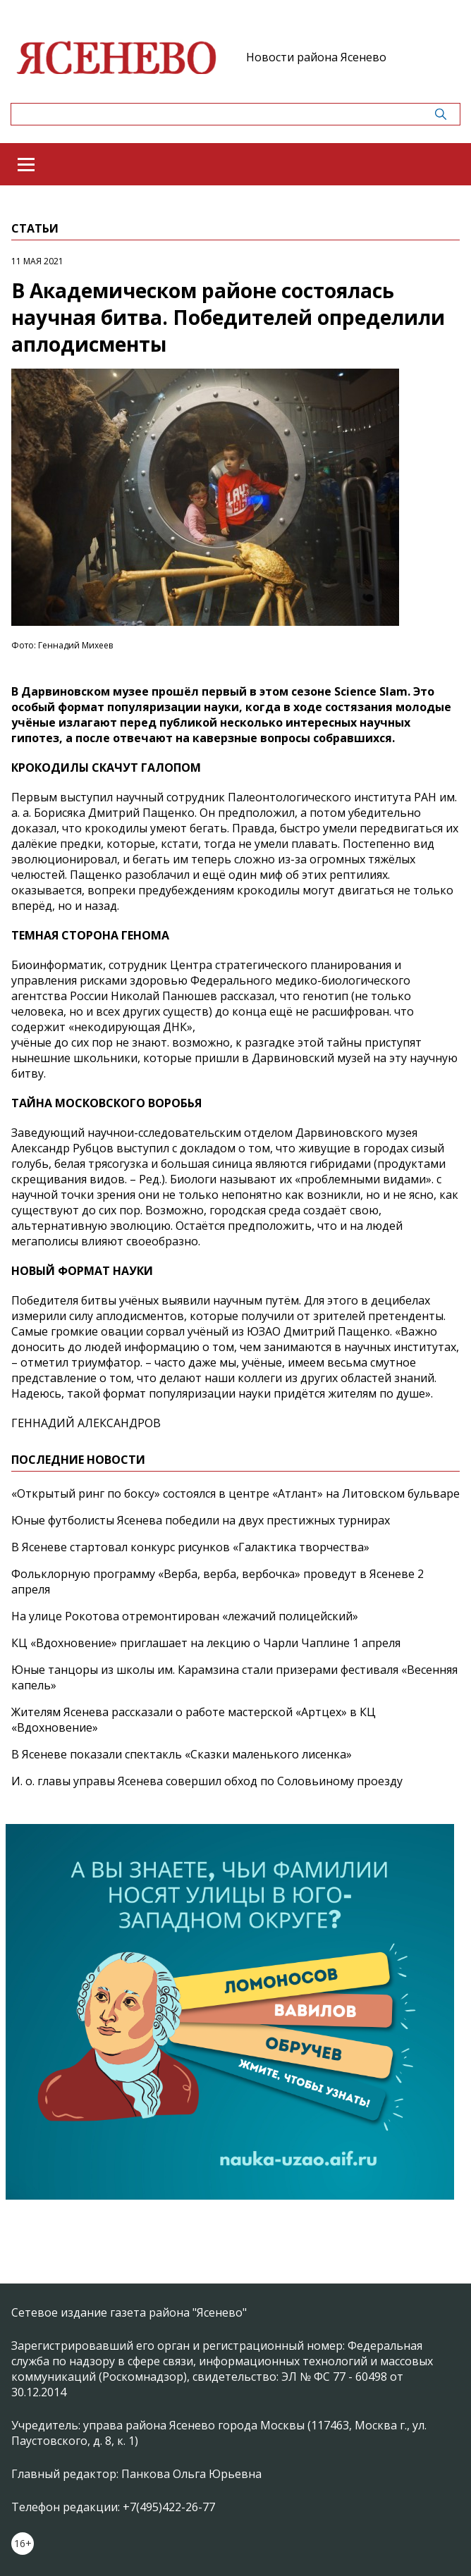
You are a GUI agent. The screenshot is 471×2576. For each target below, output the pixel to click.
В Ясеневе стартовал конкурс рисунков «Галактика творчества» (190, 1547)
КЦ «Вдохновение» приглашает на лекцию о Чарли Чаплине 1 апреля (205, 1643)
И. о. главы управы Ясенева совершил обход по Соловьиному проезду (207, 1781)
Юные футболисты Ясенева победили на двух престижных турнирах (200, 1520)
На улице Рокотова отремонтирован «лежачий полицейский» (184, 1616)
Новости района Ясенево (316, 57)
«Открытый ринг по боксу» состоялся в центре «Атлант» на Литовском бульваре (235, 1493)
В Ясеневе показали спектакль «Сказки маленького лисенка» (181, 1754)
